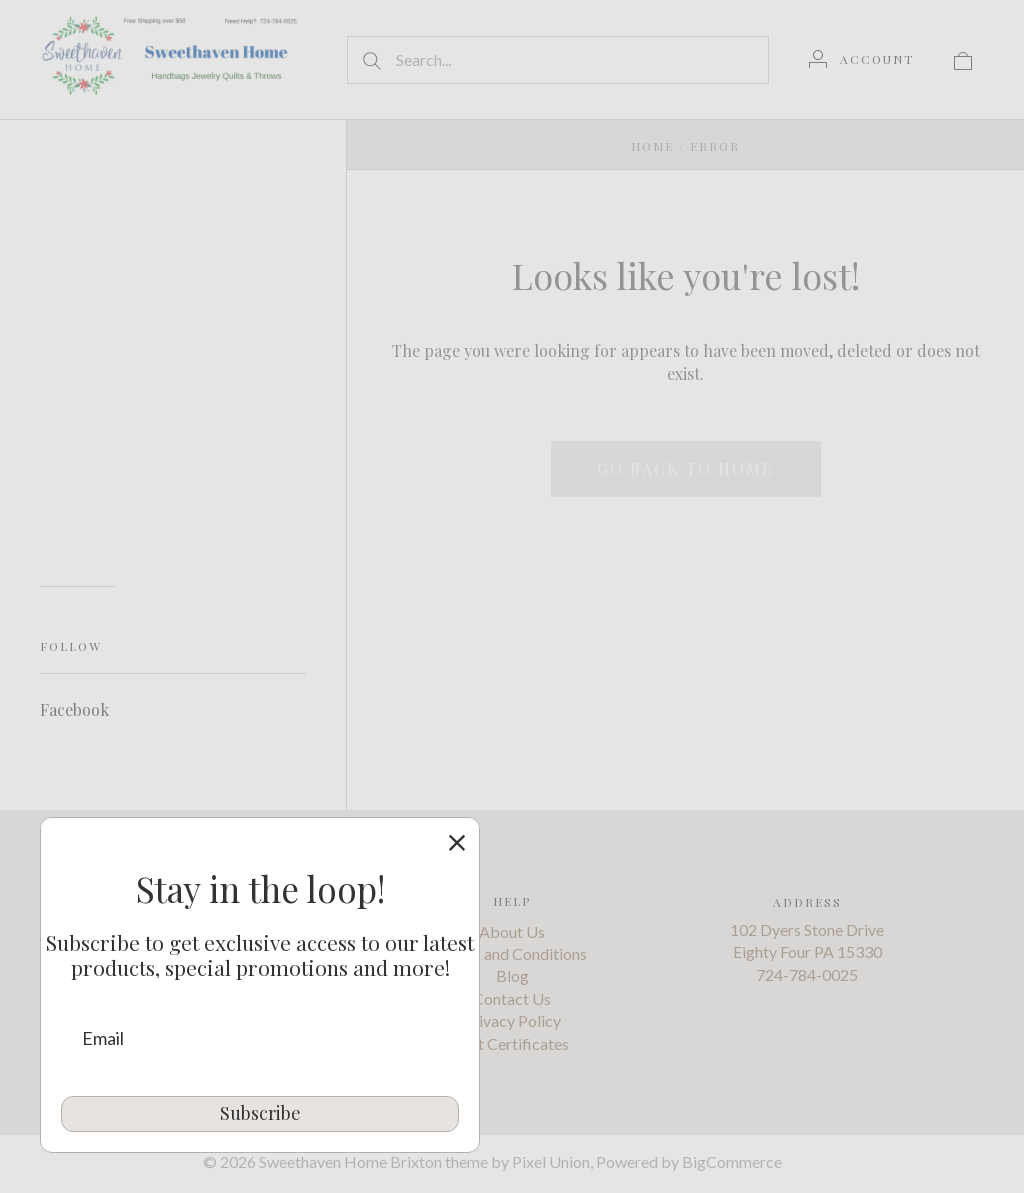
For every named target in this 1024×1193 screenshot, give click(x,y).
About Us (512, 931)
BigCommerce (732, 1161)
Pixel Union (551, 1161)
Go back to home (685, 468)
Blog (512, 976)
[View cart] (963, 59)
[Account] (861, 59)
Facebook (74, 709)
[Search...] (558, 60)
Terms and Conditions (512, 953)
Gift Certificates (512, 1043)
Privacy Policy (512, 1020)
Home (652, 146)
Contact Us (512, 998)
